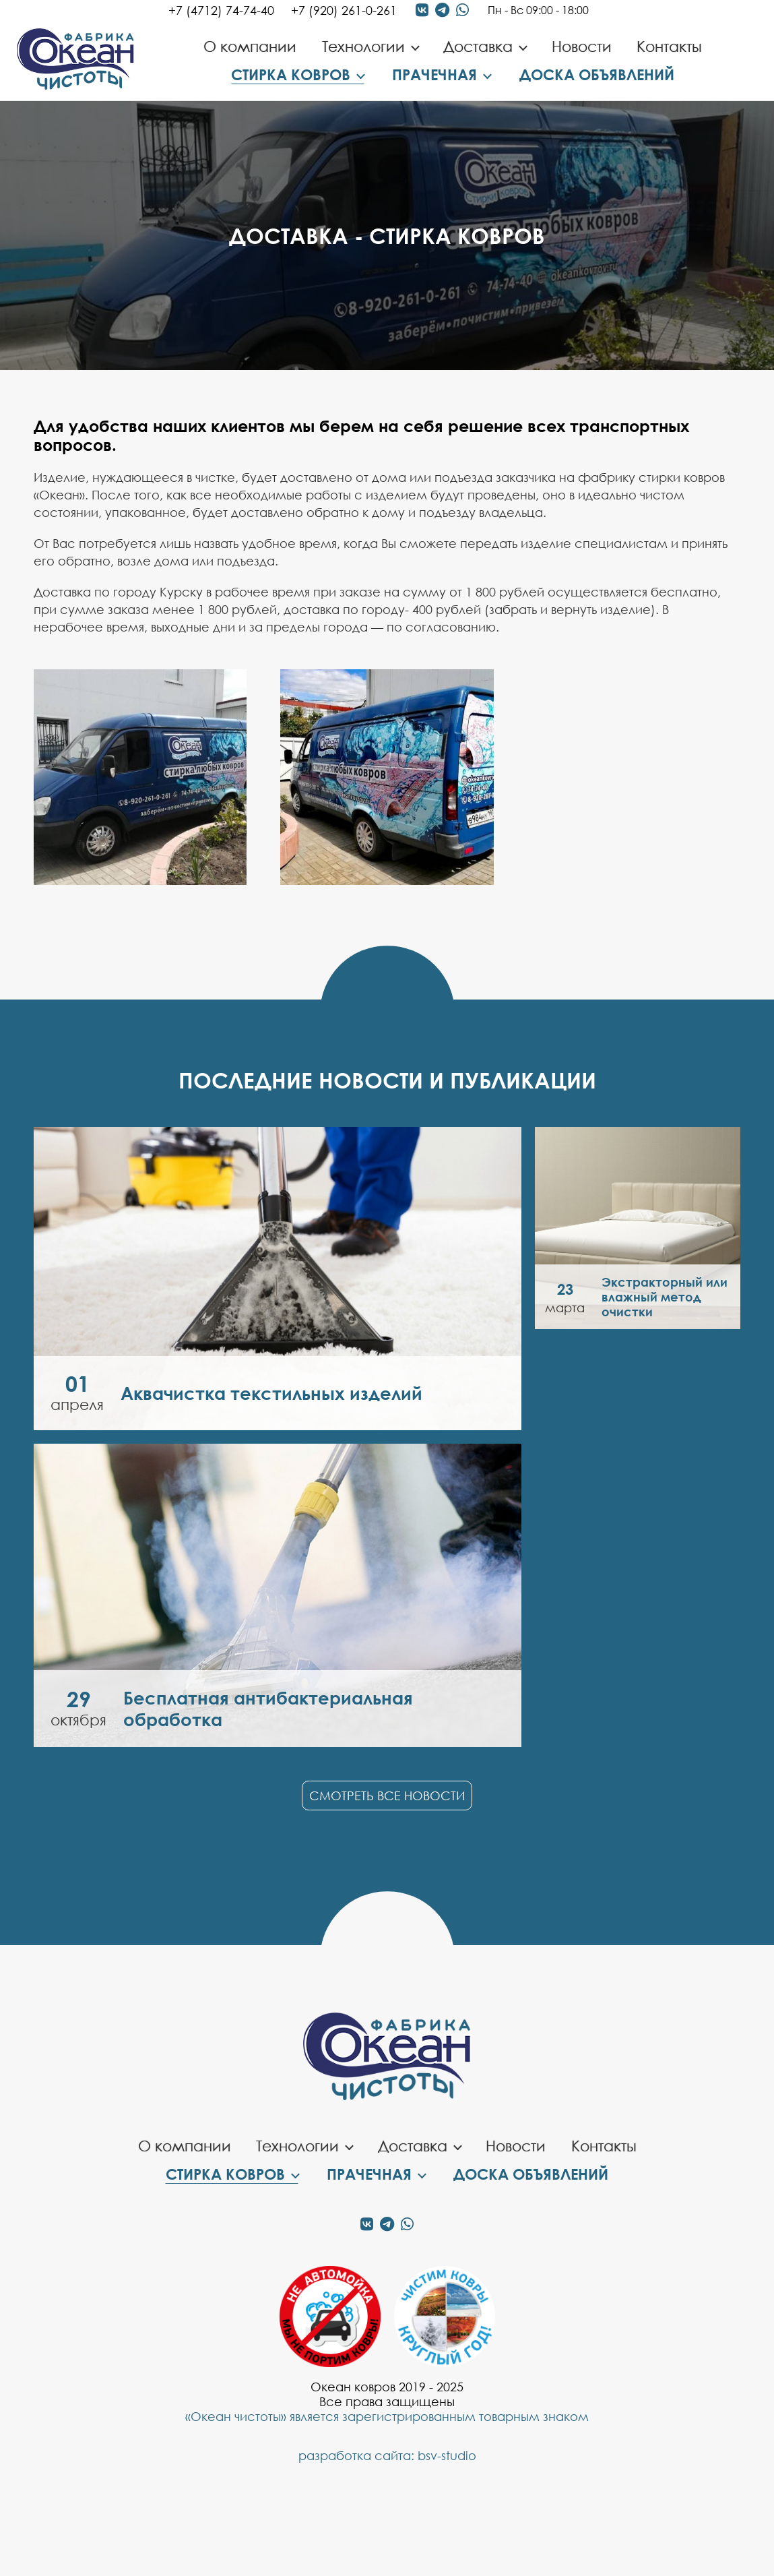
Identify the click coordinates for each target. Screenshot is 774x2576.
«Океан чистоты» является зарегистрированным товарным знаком (387, 2416)
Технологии (363, 46)
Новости (582, 46)
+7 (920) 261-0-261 (344, 10)
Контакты (669, 46)
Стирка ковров (290, 74)
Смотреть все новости (387, 1795)
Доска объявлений (596, 74)
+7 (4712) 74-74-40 (221, 10)
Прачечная (434, 74)
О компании (249, 46)
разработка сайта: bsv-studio (387, 2455)
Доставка (478, 46)
